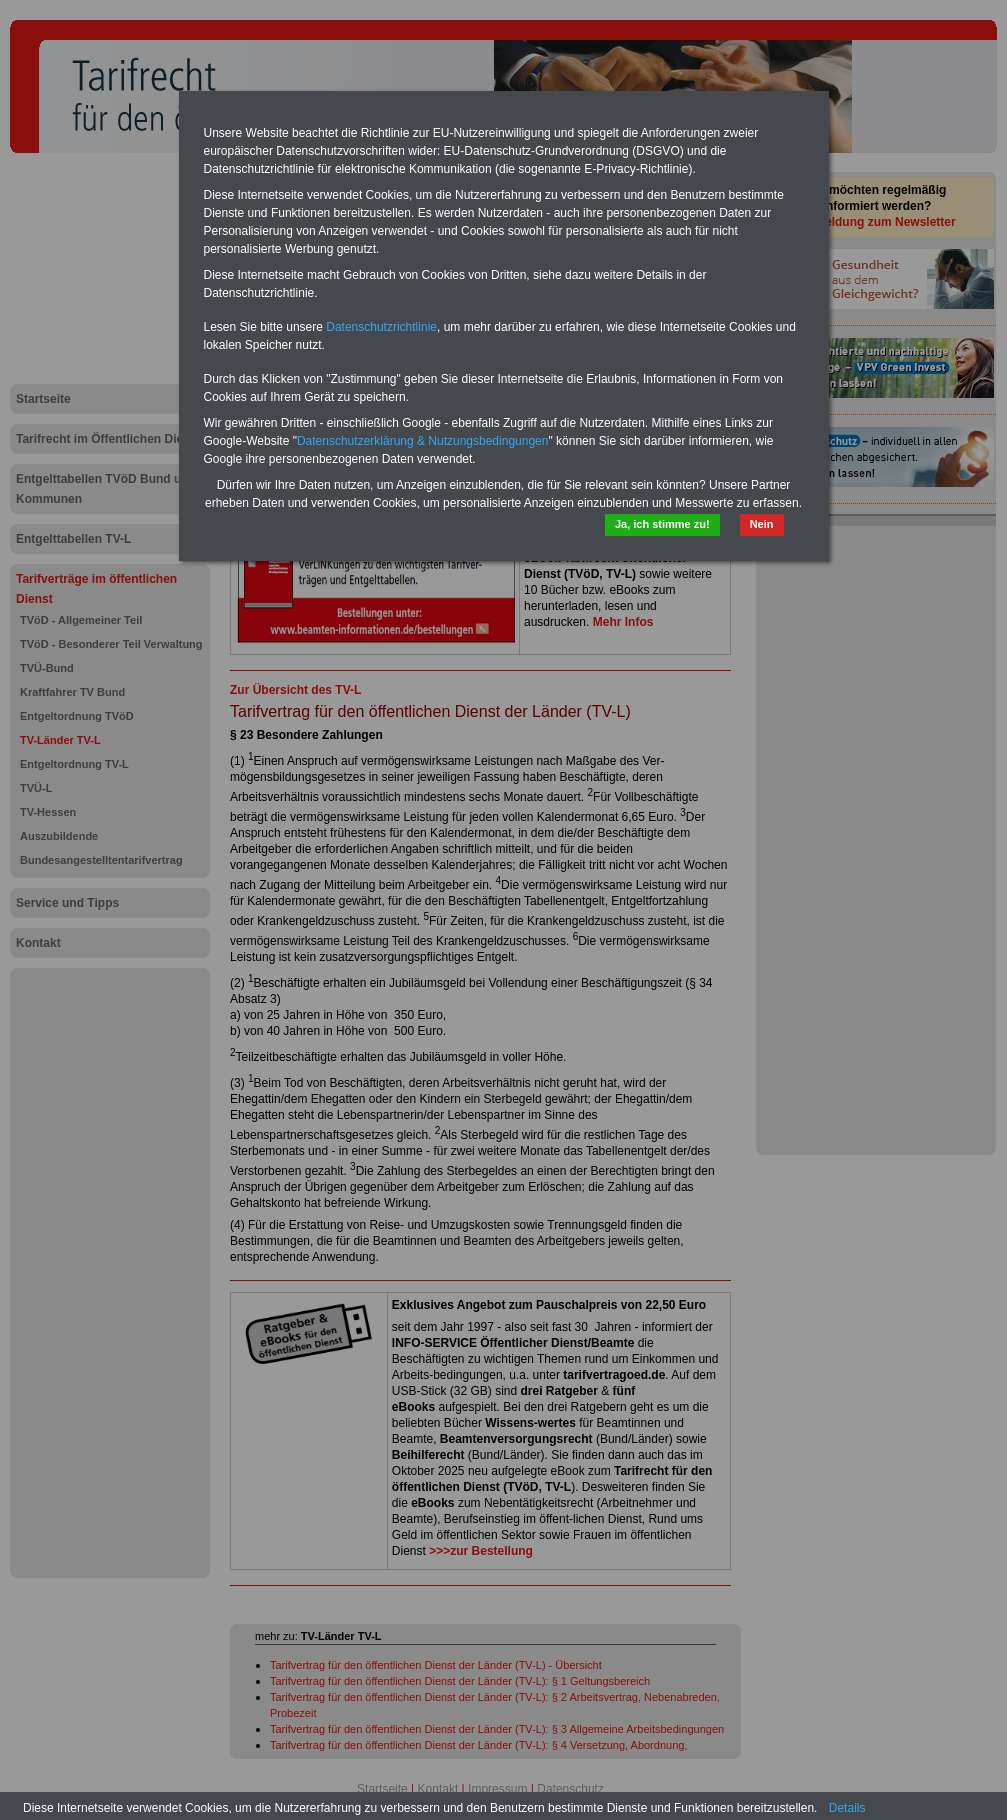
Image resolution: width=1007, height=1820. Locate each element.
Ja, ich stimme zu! (662, 524)
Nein (762, 524)
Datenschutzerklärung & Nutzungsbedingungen (423, 441)
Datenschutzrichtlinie (381, 327)
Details (847, 1808)
